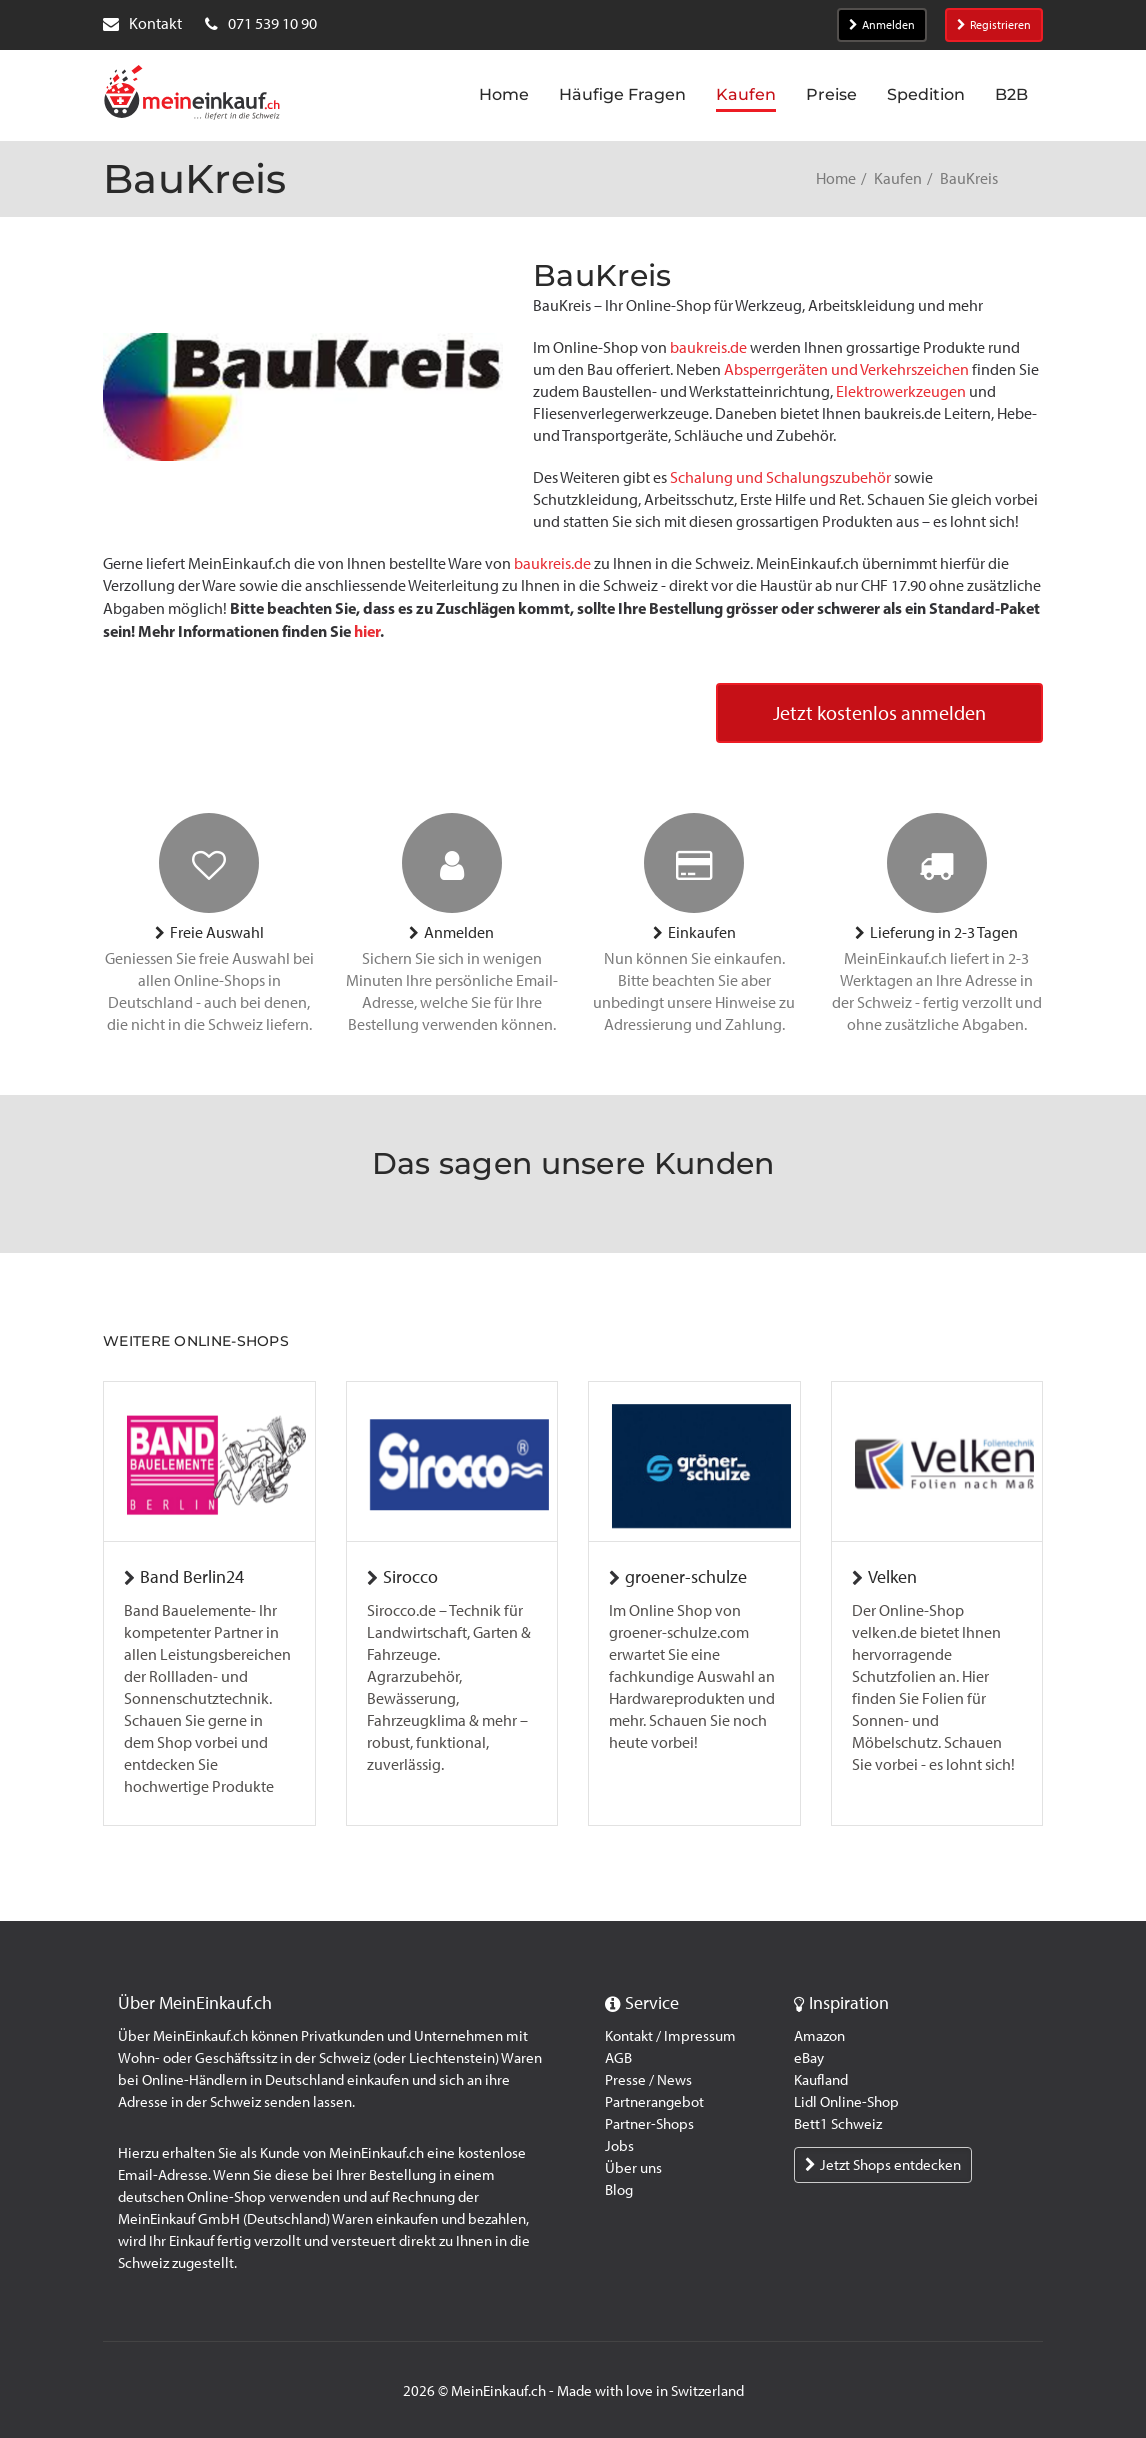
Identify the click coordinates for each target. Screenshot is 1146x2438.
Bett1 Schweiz (838, 2124)
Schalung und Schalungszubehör (780, 477)
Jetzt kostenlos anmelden (879, 714)
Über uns (633, 2168)
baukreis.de (708, 347)
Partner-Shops (649, 2124)
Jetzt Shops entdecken (883, 2165)
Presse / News (648, 2080)
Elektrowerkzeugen (901, 391)
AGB (618, 2058)
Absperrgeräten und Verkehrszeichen (846, 369)
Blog (619, 2190)
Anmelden (882, 25)
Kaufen (898, 178)
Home (836, 178)
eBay (809, 2058)
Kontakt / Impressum (670, 2036)
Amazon (819, 2036)
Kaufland (821, 2080)
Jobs (619, 2146)
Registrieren (994, 25)
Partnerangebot (654, 2102)
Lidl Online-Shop (846, 2102)
